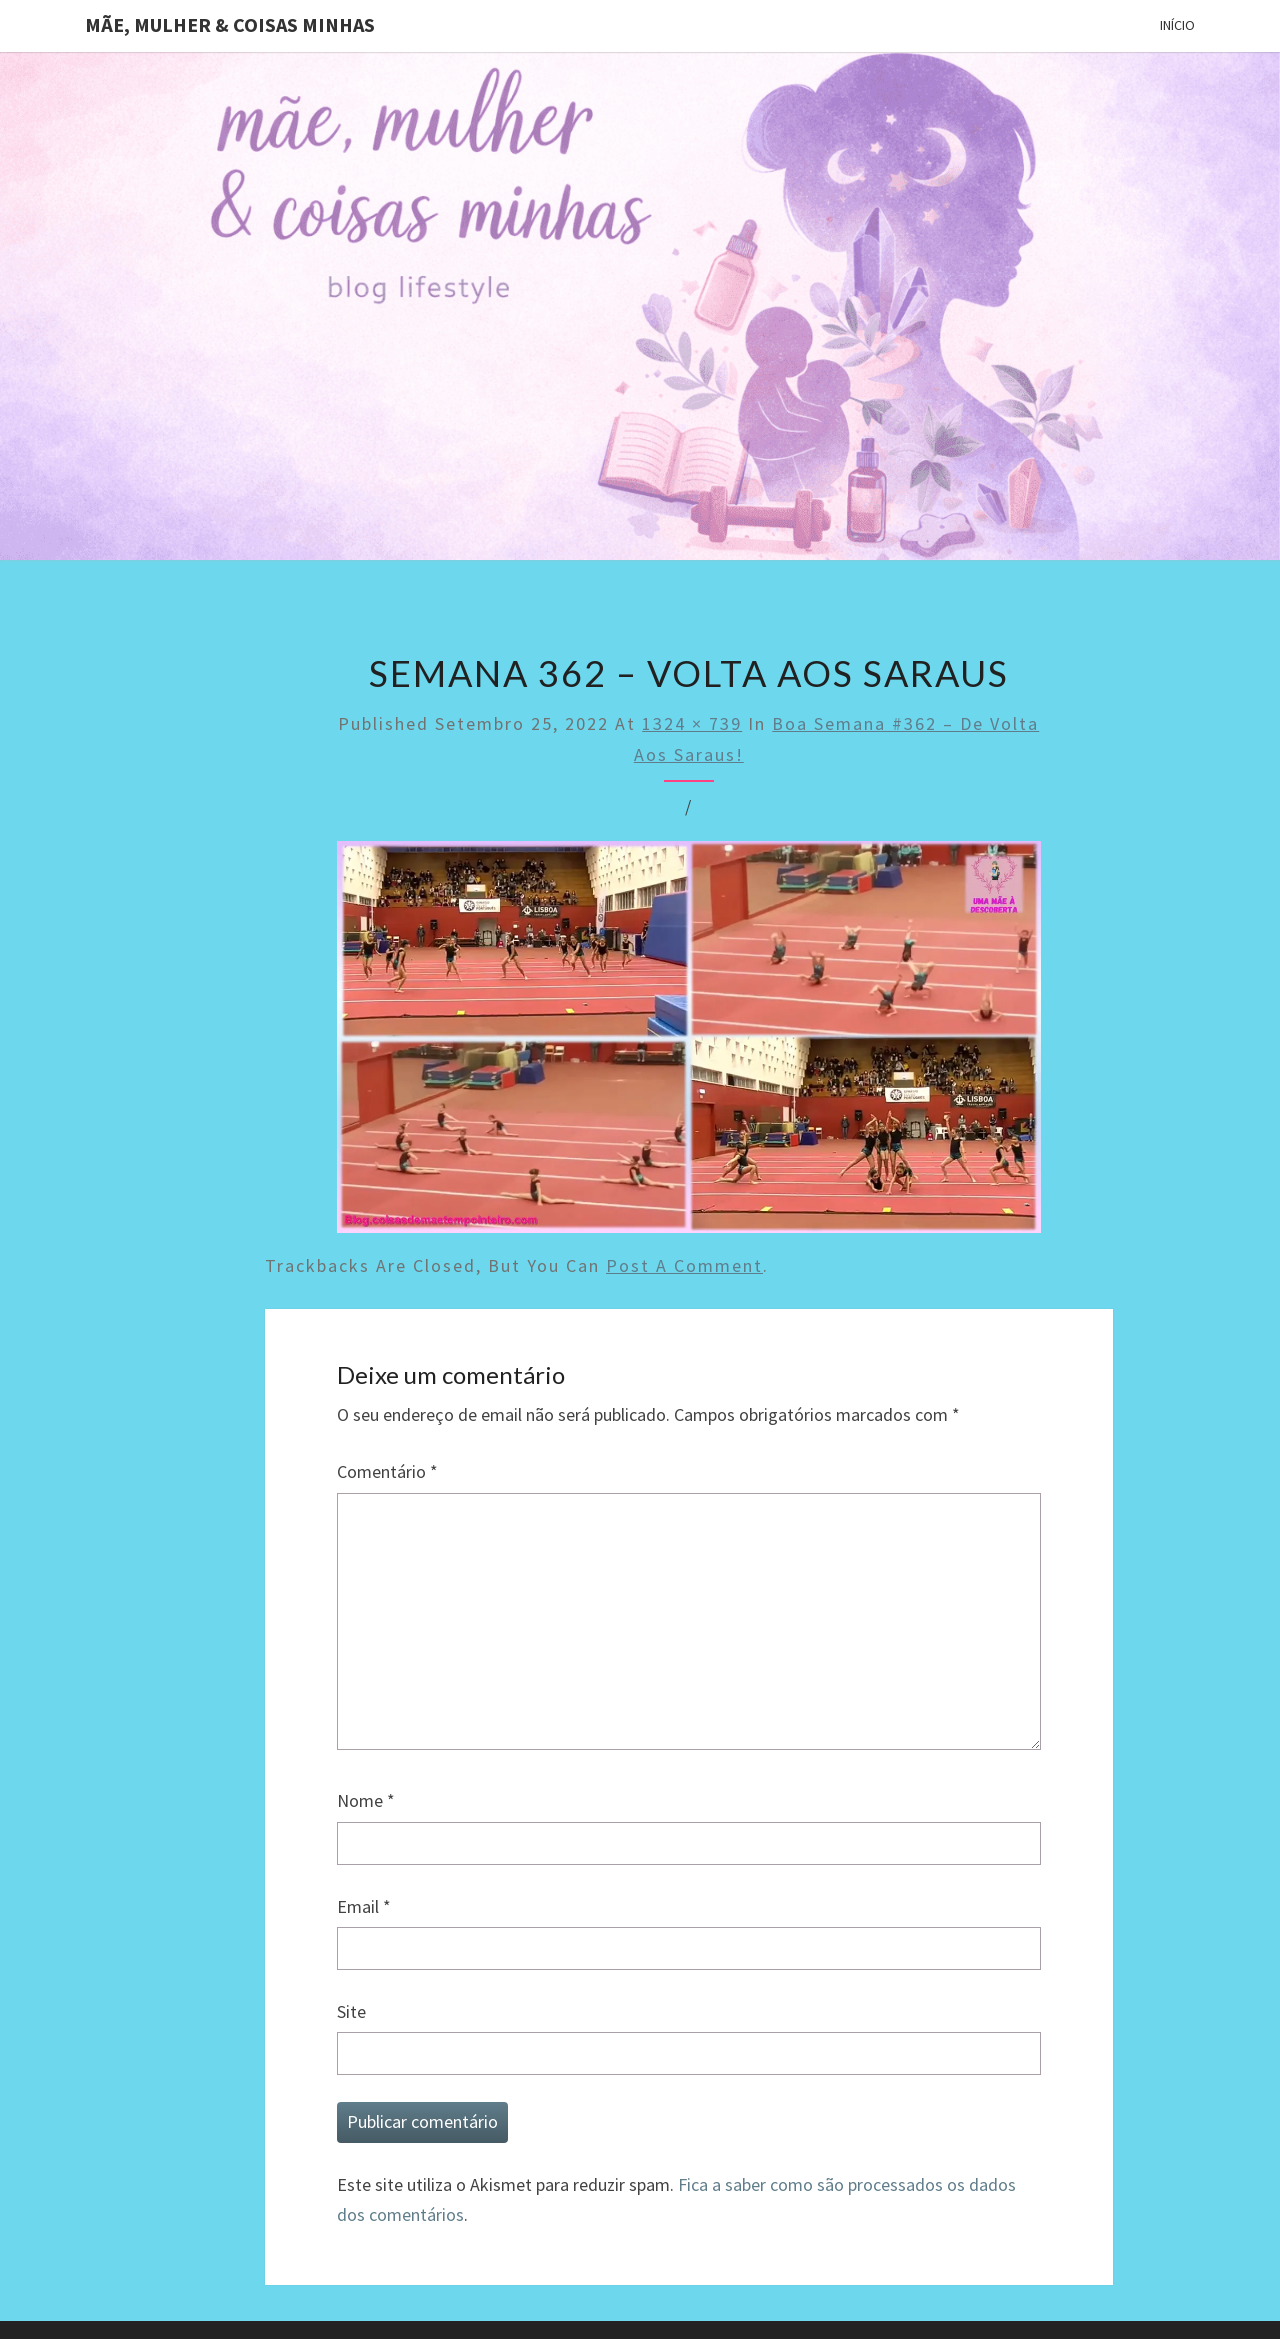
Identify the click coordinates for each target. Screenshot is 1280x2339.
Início (1177, 25)
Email (364, 1906)
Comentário (387, 1471)
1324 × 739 (692, 723)
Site (351, 2011)
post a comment (684, 1265)
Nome (366, 1800)
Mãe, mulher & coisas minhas (230, 24)
